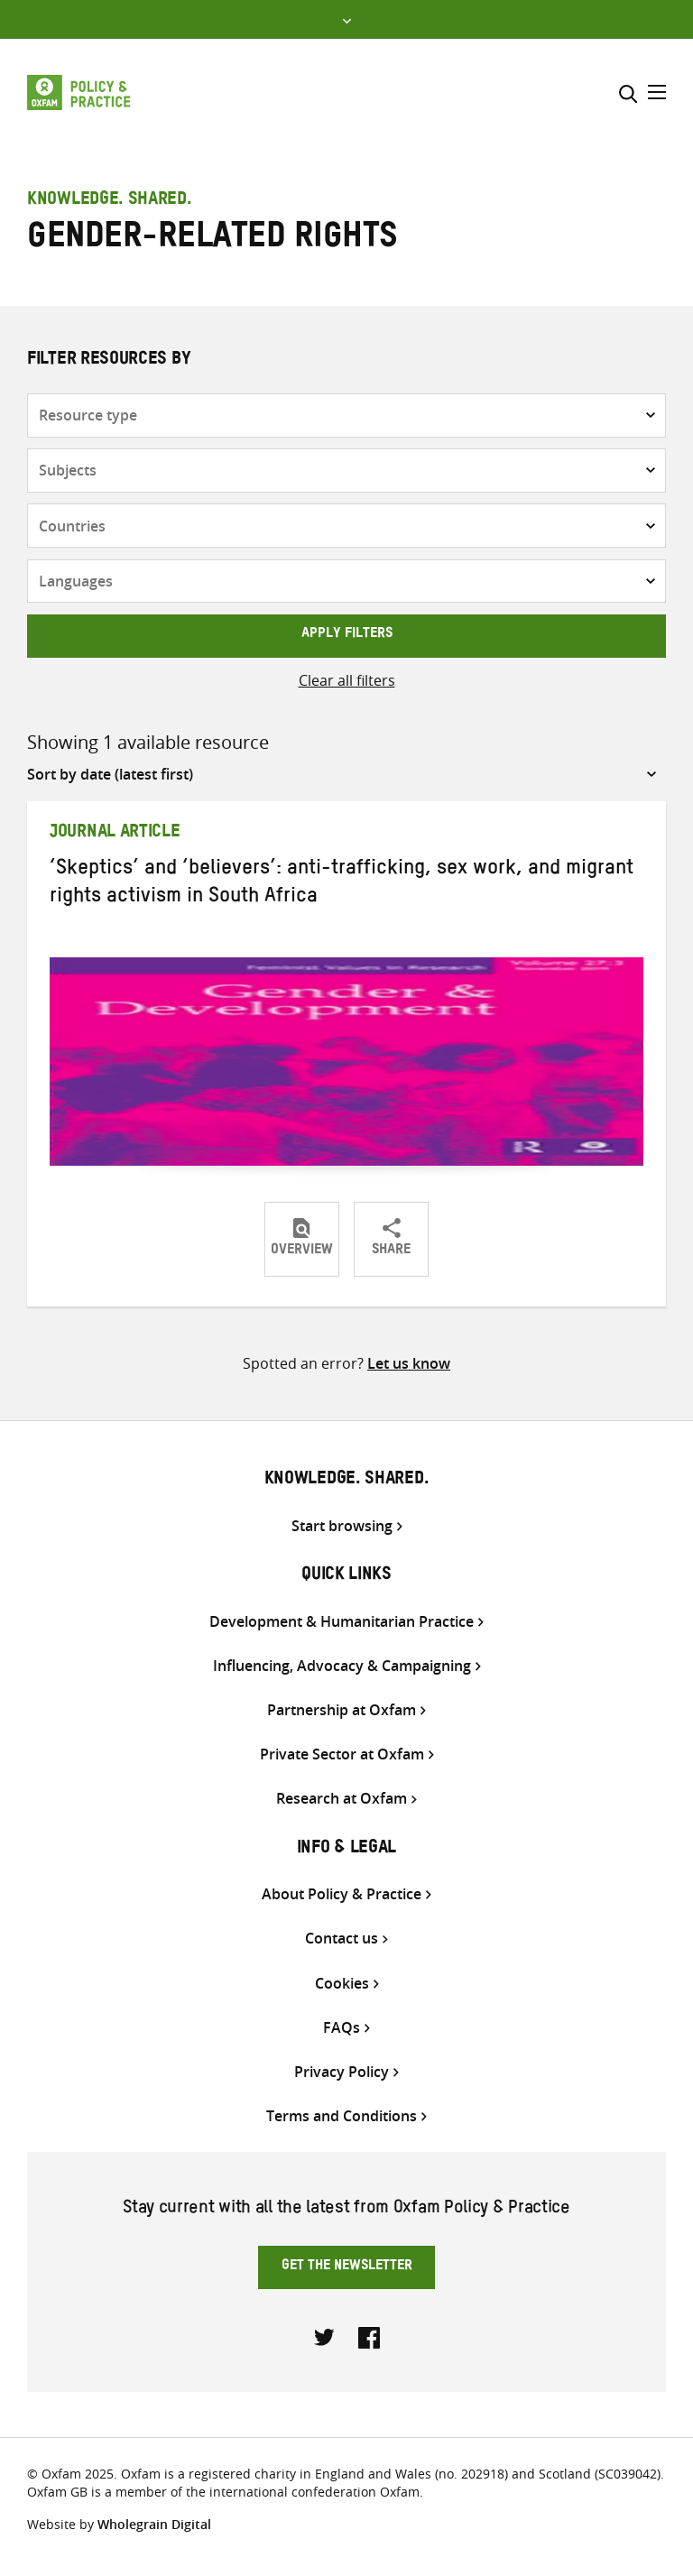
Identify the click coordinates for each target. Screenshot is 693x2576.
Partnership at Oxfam (341, 1710)
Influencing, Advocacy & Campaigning (342, 1666)
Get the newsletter (347, 2267)
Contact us (341, 1938)
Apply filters (347, 635)
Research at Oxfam (341, 1798)
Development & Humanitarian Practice (341, 1621)
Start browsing (342, 1526)
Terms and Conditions (341, 2116)
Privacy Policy (341, 2072)
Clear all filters (347, 680)
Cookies (342, 1983)
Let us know (408, 1363)
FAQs (341, 2027)
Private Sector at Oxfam (342, 1754)
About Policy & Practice (341, 1894)
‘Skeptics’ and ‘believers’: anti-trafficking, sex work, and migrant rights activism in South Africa (341, 884)
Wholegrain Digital (154, 2524)
